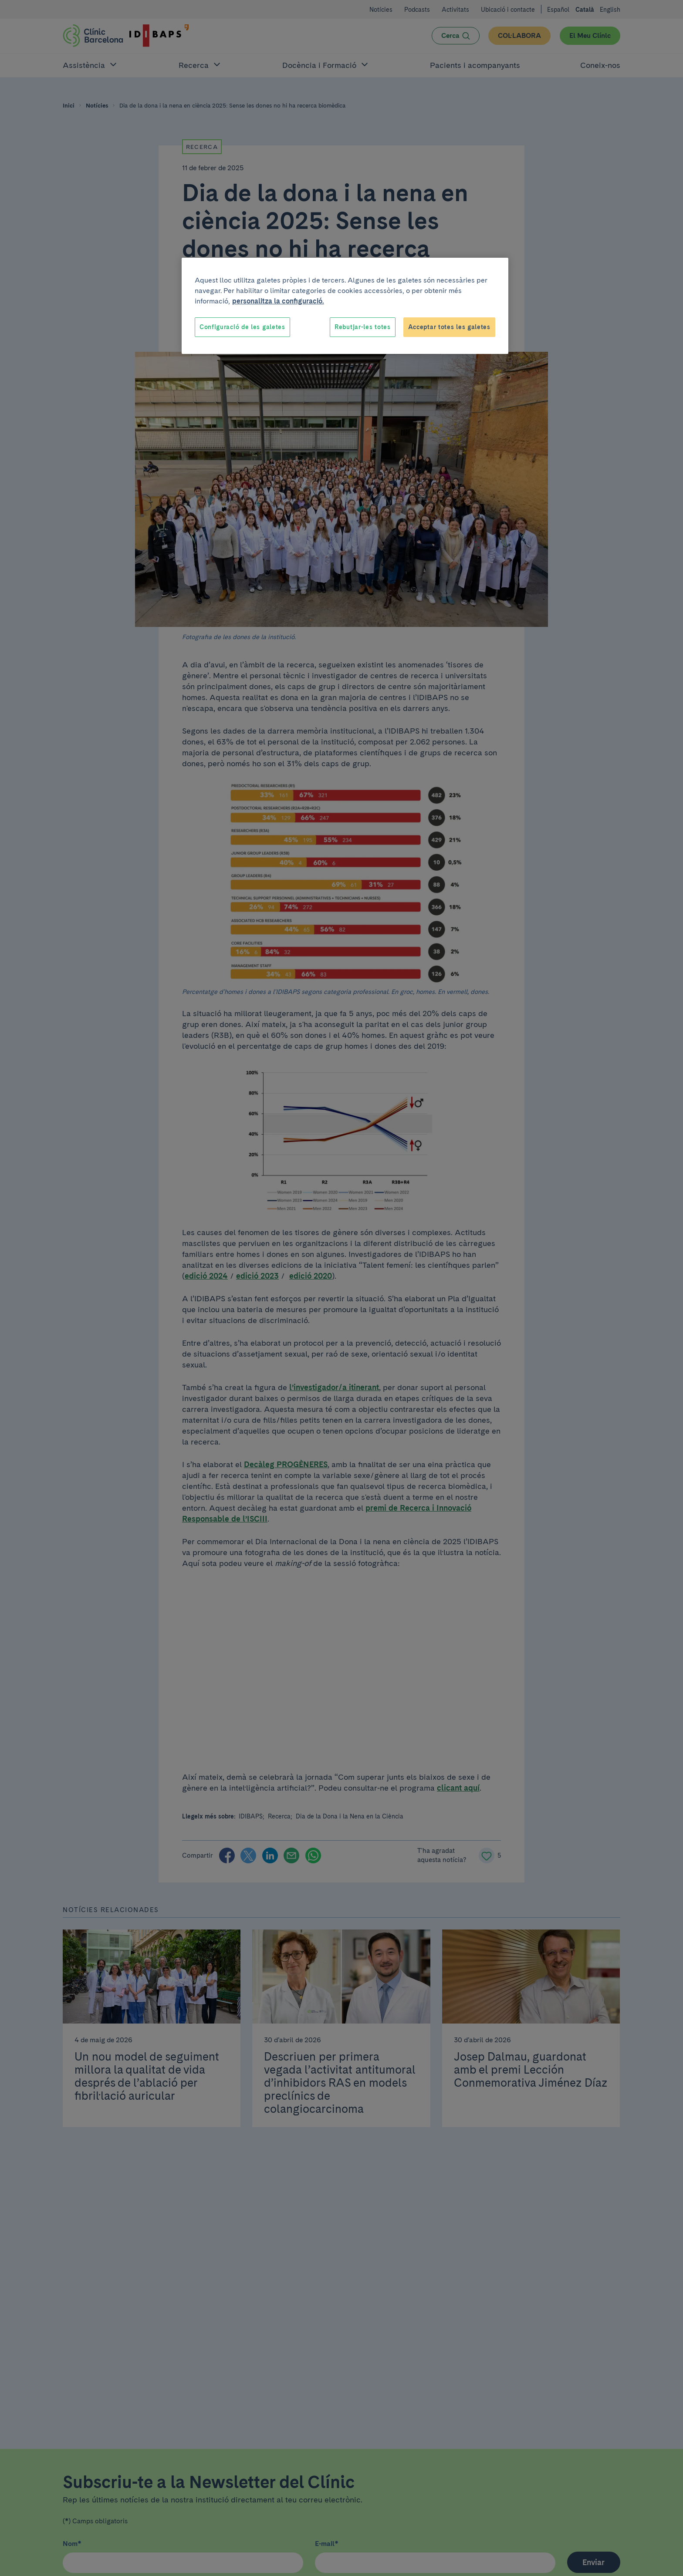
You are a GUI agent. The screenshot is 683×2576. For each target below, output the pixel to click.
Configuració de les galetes (242, 326)
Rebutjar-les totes (363, 326)
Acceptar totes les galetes (449, 326)
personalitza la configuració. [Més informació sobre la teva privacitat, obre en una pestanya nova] (278, 301)
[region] (345, 306)
